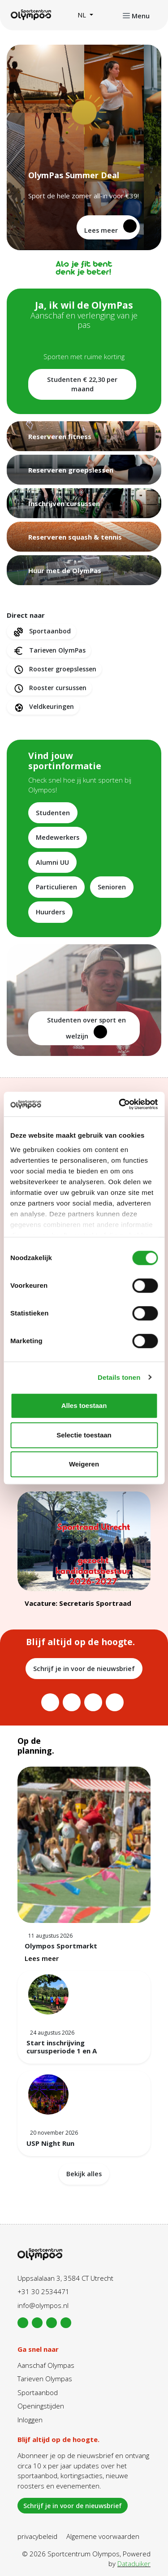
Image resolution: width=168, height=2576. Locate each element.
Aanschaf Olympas (45, 2365)
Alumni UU (52, 862)
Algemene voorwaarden (102, 2536)
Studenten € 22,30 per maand (82, 384)
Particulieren (56, 887)
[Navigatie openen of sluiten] (136, 15)
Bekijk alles (84, 2174)
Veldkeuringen (43, 707)
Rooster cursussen (49, 688)
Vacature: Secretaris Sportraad (78, 1603)
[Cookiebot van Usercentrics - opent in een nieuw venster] (120, 1104)
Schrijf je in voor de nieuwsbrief (84, 1668)
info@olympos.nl (43, 2305)
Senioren (112, 887)
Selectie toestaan (84, 1435)
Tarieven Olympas (44, 2378)
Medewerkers (57, 837)
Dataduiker (134, 2563)
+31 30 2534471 (43, 2291)
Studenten (53, 812)
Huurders (50, 912)
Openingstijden (40, 2405)
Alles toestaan (84, 1405)
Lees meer (110, 227)
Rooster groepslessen (54, 669)
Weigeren (84, 1464)
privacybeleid (37, 2536)
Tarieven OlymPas (49, 650)
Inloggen (30, 2419)
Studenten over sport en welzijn (86, 1028)
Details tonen (119, 1377)
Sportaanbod (41, 631)
